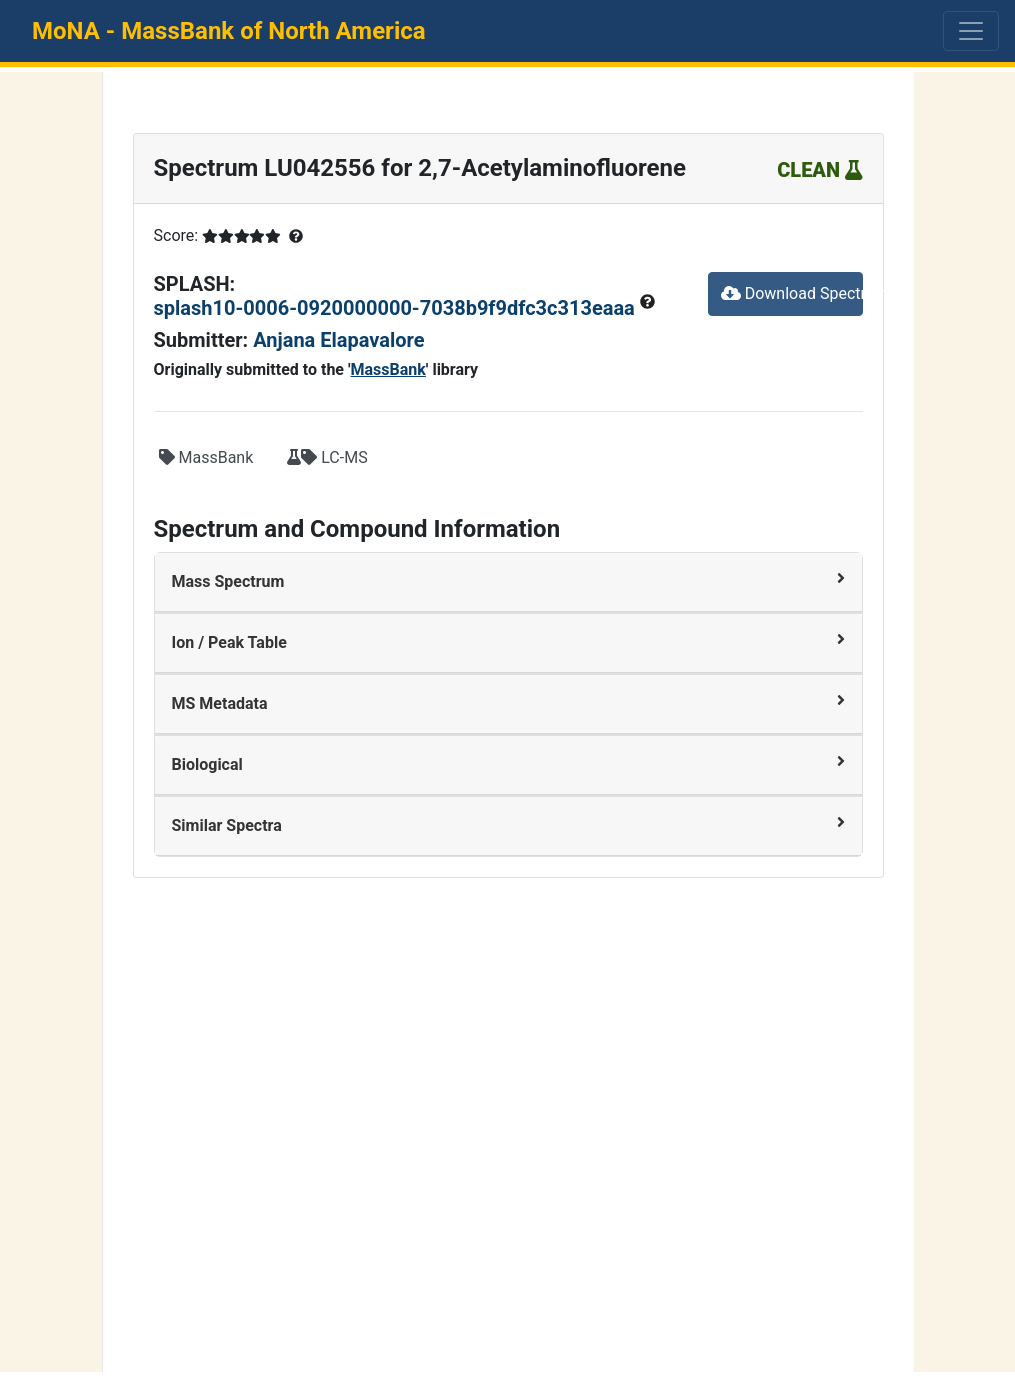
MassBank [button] (206, 457)
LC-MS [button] (327, 457)
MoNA (229, 31)
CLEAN (819, 170)
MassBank (388, 369)
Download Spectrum (792, 293)
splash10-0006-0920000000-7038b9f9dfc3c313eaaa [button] (397, 308)
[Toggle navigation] (971, 31)
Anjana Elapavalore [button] (338, 340)
